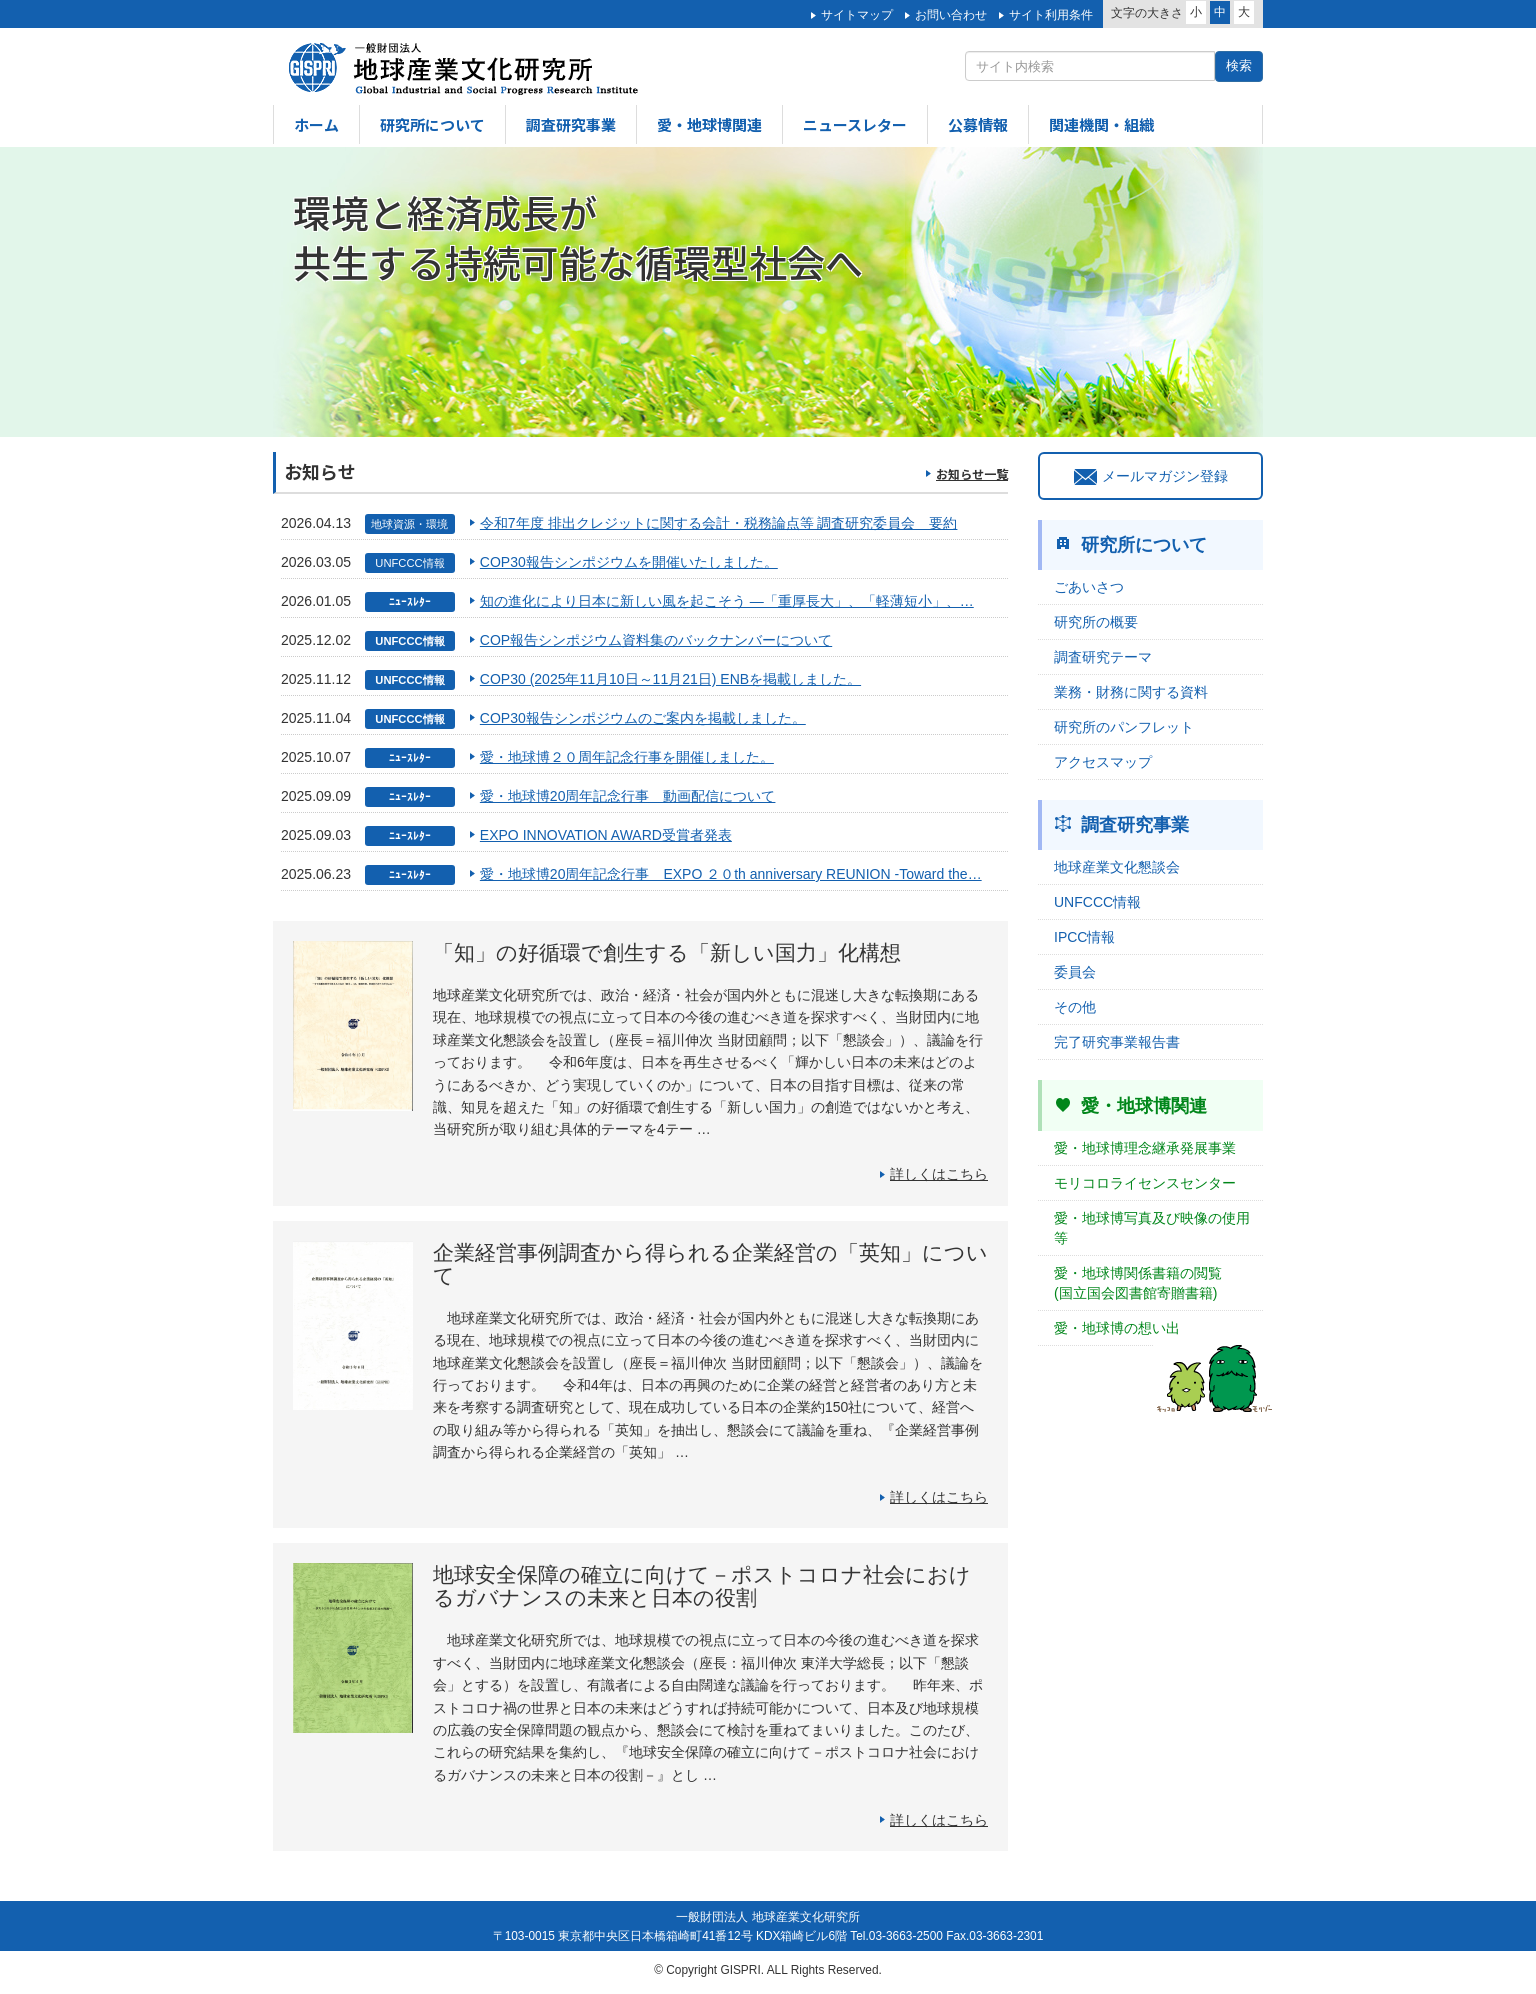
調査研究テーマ (1103, 657)
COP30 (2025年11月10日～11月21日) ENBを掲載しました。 (670, 679)
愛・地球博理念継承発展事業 (1145, 1148)
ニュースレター (855, 124)
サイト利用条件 (1051, 15)
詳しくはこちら (939, 1174)
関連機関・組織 (1101, 124)
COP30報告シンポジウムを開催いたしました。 (629, 562)
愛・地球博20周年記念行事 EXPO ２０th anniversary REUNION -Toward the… (731, 874)
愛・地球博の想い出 (1117, 1328)
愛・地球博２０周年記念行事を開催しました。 (627, 757)
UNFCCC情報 (1097, 902)
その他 (1075, 1007)
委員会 (1075, 972)
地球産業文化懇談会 (1117, 867)
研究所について (432, 124)
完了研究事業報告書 (1117, 1042)
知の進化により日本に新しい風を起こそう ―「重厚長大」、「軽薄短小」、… (727, 601)
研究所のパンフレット (1124, 727)
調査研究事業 (571, 124)
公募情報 (978, 124)
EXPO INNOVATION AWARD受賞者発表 (606, 835)
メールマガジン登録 (1151, 476)
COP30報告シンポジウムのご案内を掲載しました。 (643, 718)
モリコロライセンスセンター (1145, 1183)
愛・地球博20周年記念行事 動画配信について (628, 796)
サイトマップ (857, 15)
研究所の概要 (1096, 622)
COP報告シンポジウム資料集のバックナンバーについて (656, 640)
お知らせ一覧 (972, 473)
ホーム (316, 124)
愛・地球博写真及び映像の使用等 (1152, 1228)
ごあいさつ (1089, 587)
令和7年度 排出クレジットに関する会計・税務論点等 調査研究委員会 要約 (719, 523)
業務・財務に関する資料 (1131, 692)
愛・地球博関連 (709, 124)
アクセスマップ (1103, 762)
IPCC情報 (1084, 937)
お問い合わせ (951, 15)
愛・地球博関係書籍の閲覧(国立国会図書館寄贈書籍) (1138, 1283)
